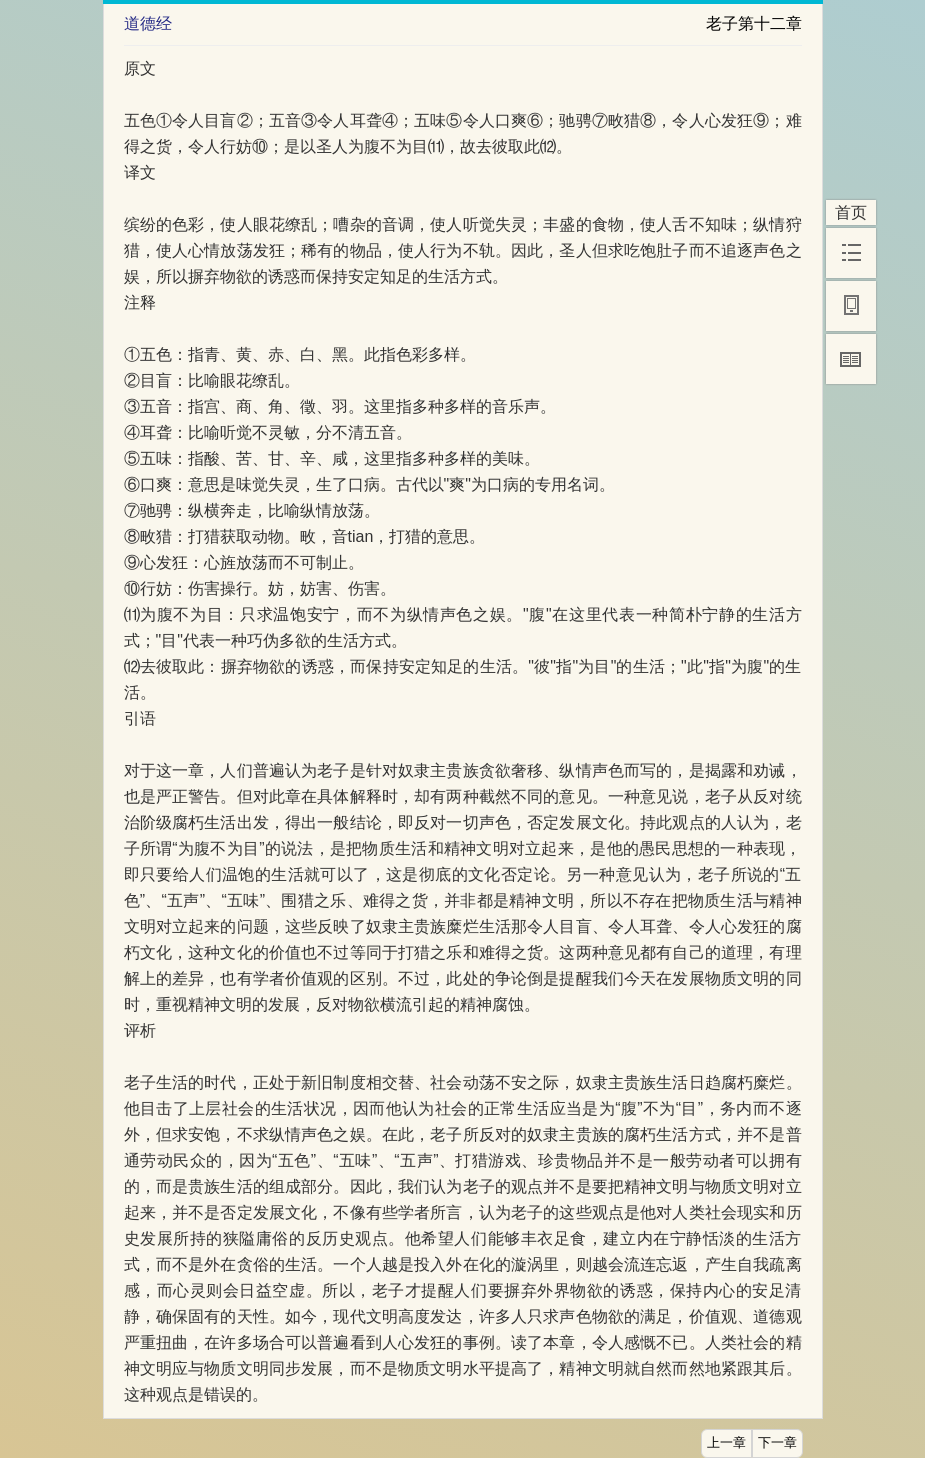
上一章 (726, 1443)
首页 (851, 212)
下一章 (777, 1443)
